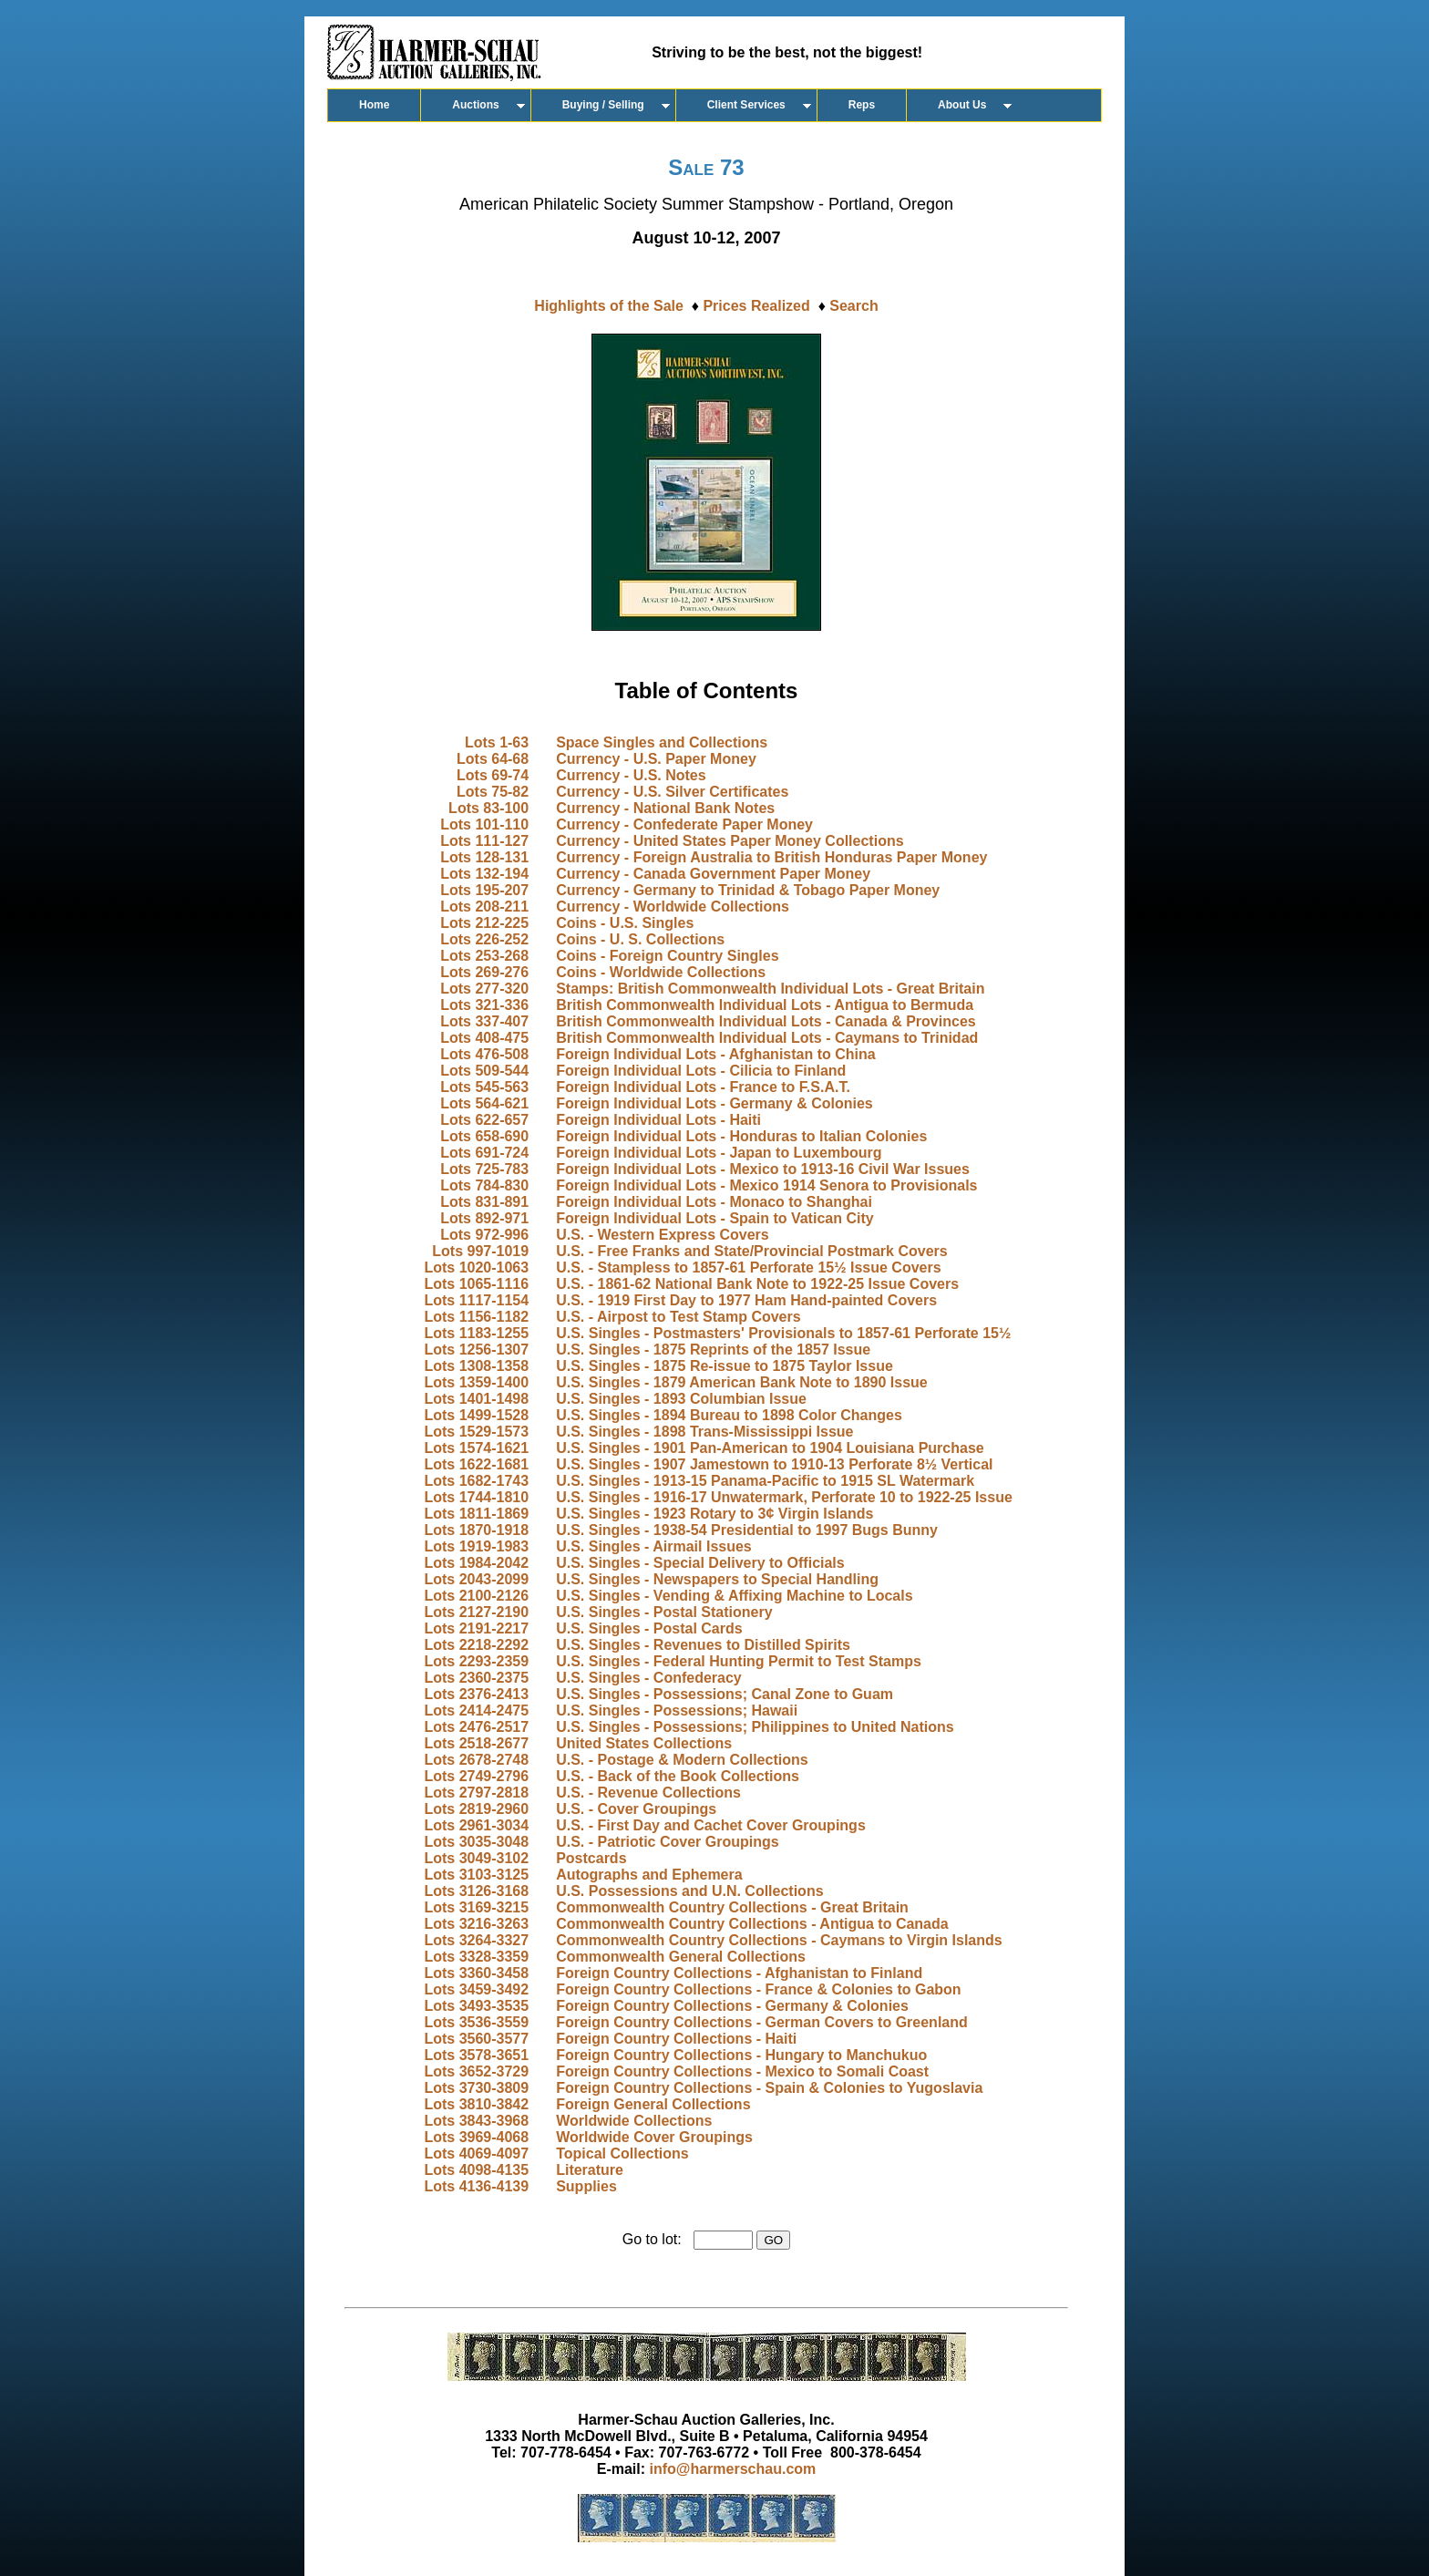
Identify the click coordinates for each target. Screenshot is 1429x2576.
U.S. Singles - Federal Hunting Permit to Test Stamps (738, 1661)
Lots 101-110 (484, 824)
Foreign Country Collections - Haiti (676, 2038)
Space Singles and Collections (661, 742)
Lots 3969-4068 (476, 2137)
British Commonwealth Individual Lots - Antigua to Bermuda (764, 1005)
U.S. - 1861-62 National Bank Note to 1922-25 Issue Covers (757, 1284)
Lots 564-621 (484, 1103)
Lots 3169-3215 (476, 1907)
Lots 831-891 (484, 1202)
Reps (861, 104)
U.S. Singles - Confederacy (649, 1677)
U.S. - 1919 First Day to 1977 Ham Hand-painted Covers (746, 1300)
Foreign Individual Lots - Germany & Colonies (714, 1103)
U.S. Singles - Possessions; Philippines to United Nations (755, 1727)
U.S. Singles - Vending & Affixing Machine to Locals (734, 1595)
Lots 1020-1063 (476, 1267)
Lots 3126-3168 (476, 1891)
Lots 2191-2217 (476, 1628)
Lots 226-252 (484, 939)
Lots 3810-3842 (476, 2104)
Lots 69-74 (493, 775)
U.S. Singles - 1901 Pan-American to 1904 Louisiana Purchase (770, 1448)
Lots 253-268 (484, 955)
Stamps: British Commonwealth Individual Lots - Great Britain (770, 988)
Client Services (746, 104)
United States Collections (644, 1743)
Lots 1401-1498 (476, 1398)
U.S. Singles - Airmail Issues (654, 1546)
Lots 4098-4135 (476, 2170)
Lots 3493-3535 (476, 2006)
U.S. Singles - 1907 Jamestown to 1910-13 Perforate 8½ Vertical (774, 1464)
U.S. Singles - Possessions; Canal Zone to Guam (724, 1694)
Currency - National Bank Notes (665, 808)
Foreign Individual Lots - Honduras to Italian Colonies (741, 1136)
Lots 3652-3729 (476, 2071)
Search (853, 306)
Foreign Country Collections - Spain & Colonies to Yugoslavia (769, 2088)
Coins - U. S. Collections (640, 939)
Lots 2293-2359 (476, 1661)
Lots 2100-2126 (476, 1595)
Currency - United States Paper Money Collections (729, 841)
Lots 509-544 (484, 1070)
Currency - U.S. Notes (630, 775)
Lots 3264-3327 (476, 1940)
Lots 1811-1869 (476, 1513)
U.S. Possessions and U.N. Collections (689, 1891)
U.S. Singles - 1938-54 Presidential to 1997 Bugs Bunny (747, 1530)
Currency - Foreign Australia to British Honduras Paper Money (771, 857)
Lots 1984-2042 (476, 1563)
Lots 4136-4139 (476, 2186)
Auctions (475, 104)
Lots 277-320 (484, 988)
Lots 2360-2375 (476, 1677)
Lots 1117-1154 (476, 1300)
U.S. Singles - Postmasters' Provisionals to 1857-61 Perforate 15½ (783, 1333)
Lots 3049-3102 (476, 1858)
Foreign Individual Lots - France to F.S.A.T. (703, 1087)
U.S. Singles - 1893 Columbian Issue (681, 1398)
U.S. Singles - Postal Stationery (664, 1612)
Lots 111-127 (484, 841)
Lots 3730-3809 (476, 2088)
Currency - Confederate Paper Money (684, 824)
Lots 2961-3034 (476, 1825)
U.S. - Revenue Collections (648, 1792)
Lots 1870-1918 (476, 1530)
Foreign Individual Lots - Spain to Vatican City (714, 1218)
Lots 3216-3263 (476, 1924)
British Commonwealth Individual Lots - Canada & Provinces (766, 1021)
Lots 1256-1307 (476, 1349)
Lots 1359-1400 (476, 1382)
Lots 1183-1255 (476, 1333)
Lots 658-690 (484, 1136)
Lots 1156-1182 (476, 1316)
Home (374, 104)
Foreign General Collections (653, 2104)
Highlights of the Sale (609, 306)
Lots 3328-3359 (476, 1956)
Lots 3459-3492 (476, 1989)
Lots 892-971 (484, 1218)
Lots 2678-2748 (476, 1759)
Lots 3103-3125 (476, 1874)
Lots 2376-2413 (476, 1694)
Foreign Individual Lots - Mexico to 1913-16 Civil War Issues (763, 1169)
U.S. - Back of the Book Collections (677, 1776)
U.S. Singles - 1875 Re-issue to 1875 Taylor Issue (724, 1366)
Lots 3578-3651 (476, 2055)
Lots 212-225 (484, 923)
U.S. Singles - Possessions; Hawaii (676, 1710)
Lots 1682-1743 (476, 1481)
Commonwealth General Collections (681, 1956)
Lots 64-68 (493, 759)
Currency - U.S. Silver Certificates (672, 791)
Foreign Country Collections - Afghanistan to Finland (739, 1973)
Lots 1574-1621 (476, 1448)
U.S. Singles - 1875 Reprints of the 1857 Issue (713, 1349)
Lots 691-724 (484, 1152)
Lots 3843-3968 (476, 2120)
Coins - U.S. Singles (625, 923)
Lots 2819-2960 (476, 1809)
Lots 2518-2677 (476, 1743)
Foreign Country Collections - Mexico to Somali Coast (742, 2071)
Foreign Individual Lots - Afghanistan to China (716, 1054)
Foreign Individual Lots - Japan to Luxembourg (718, 1152)
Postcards (591, 1858)
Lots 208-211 (484, 906)
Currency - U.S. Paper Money (656, 759)
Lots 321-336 (484, 1005)
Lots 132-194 (484, 873)
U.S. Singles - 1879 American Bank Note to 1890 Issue (742, 1382)
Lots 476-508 (484, 1054)
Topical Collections (622, 2153)
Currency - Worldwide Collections (672, 906)
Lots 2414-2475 (476, 1710)
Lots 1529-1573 (476, 1431)
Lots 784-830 (484, 1185)
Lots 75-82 (493, 791)
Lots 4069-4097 (476, 2153)
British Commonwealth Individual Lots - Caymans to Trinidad (767, 1038)
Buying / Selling (603, 104)
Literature (589, 2170)
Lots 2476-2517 (476, 1727)
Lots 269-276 (484, 972)
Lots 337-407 (484, 1021)
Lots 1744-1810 (476, 1497)
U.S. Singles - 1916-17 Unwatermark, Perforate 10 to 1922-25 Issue (784, 1497)
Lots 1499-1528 (476, 1415)
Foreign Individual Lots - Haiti (658, 1120)
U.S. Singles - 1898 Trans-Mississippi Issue (704, 1431)
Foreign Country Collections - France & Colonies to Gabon (758, 1989)
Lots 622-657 (484, 1120)
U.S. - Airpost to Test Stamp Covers (678, 1316)
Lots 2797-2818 (476, 1792)
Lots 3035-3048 (476, 1842)
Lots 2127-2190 (476, 1612)
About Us (962, 104)
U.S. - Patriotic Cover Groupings (667, 1842)
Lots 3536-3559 (476, 2022)
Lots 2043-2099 (476, 1579)
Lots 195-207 (484, 890)
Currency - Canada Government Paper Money (713, 873)
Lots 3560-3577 (476, 2038)
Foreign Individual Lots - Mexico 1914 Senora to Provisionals (766, 1185)
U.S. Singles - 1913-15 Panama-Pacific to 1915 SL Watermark (765, 1481)
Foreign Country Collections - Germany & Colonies (732, 2006)
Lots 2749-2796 (476, 1776)
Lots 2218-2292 (476, 1645)
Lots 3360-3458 (476, 1973)
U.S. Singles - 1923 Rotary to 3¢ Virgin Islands (714, 1513)
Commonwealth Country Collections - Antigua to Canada (752, 1924)
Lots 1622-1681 (476, 1464)
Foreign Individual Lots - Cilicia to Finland (701, 1070)
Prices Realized (756, 306)
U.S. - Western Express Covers (662, 1234)
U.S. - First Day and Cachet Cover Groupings (711, 1825)
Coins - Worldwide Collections (661, 972)
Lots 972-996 (484, 1234)
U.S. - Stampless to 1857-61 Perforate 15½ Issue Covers (748, 1267)
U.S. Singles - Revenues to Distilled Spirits (703, 1645)
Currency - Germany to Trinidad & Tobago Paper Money (748, 890)
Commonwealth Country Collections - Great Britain (732, 1907)
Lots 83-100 (488, 808)
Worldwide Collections (634, 2120)
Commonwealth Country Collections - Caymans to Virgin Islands (779, 1940)
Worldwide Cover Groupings (654, 2137)
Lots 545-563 (484, 1087)
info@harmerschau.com (733, 2469)
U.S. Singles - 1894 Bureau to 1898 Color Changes (729, 1415)
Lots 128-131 (484, 857)
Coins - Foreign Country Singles (667, 955)
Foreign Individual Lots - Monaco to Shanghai (714, 1202)
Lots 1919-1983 (476, 1546)
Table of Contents (706, 690)
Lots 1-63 (497, 742)
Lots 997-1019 (480, 1251)
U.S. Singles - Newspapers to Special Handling (717, 1579)
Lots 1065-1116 (476, 1284)
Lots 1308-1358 (476, 1366)
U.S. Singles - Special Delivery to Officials (700, 1563)
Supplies (586, 2186)
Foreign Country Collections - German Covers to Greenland (762, 2022)
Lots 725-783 (484, 1169)
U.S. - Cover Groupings (636, 1809)
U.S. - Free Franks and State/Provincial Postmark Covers (752, 1251)
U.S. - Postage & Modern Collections (681, 1759)
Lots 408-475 (484, 1038)
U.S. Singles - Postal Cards (649, 1628)
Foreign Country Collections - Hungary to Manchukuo (741, 2055)
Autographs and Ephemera (649, 1874)
